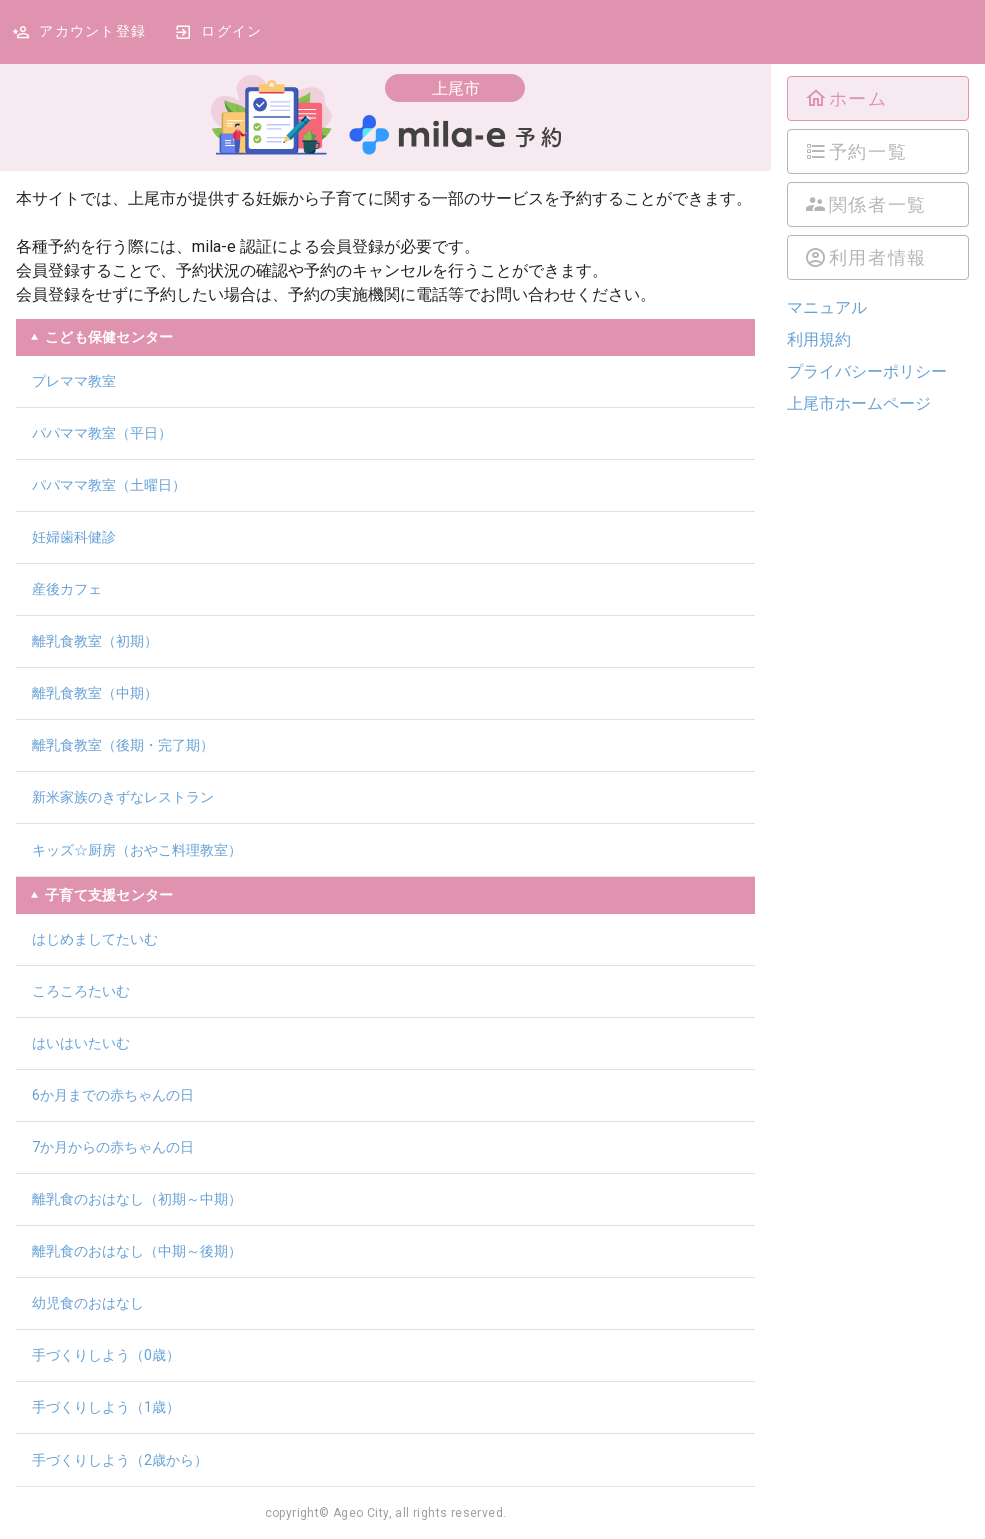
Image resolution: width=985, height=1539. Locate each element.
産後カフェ (67, 589)
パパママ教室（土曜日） (109, 485)
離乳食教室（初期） (95, 641)
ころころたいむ (81, 991)
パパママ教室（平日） (102, 433)
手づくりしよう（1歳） (106, 1407)
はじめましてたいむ (95, 939)
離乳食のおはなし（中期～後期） (137, 1251)
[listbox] (878, 178)
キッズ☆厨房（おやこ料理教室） (137, 850)
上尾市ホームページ (859, 403)
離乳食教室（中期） (95, 693)
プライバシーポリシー (867, 371)
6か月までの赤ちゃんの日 (113, 1095)
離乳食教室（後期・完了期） (123, 745)
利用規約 (819, 339)
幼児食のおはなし (88, 1303)
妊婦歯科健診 (74, 537)
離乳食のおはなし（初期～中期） (137, 1199)
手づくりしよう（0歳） (106, 1355)
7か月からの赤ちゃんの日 (113, 1147)
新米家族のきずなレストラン (123, 797)
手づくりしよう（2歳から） (120, 1460)
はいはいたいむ (81, 1043)
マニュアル (827, 307)
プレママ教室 (74, 381)
